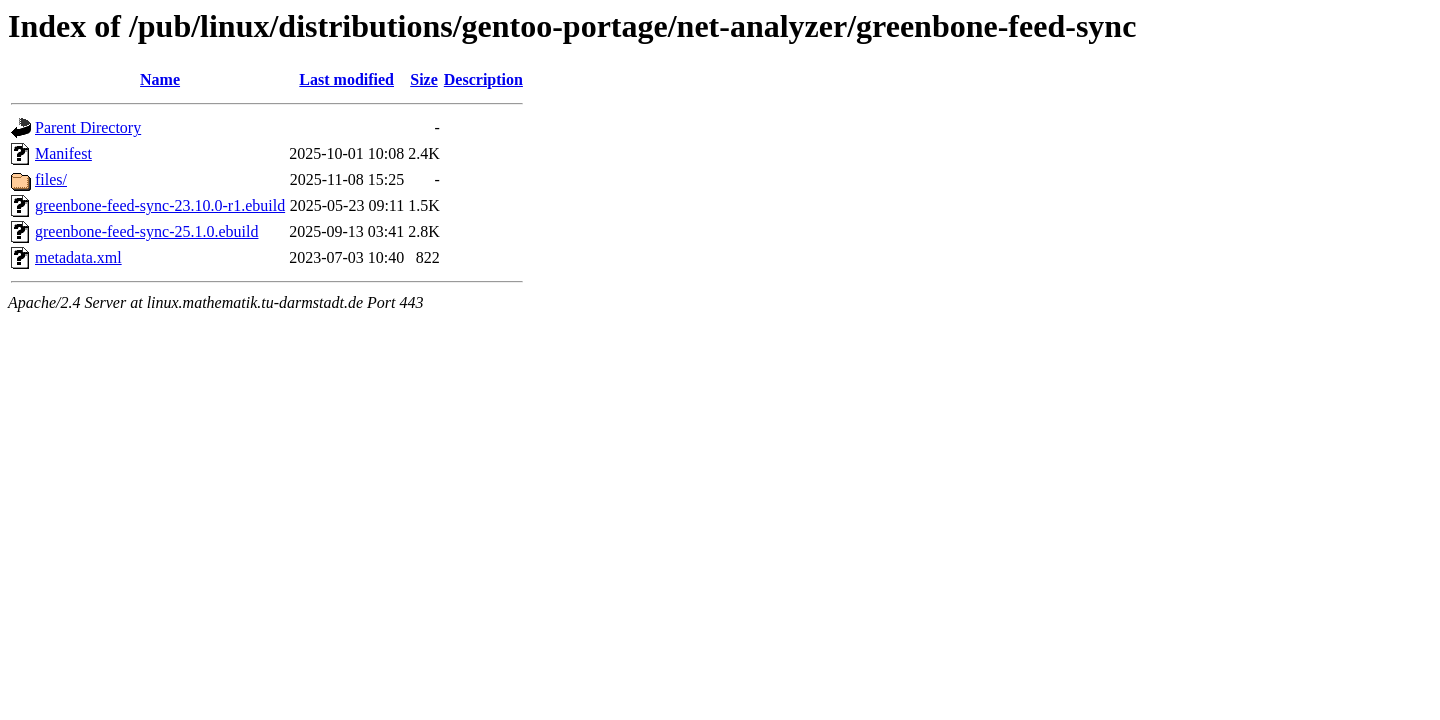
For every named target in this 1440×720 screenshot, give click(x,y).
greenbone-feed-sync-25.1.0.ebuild (146, 231)
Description (483, 79)
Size (424, 79)
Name (160, 79)
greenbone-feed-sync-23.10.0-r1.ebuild (160, 205)
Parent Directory (88, 127)
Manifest (63, 153)
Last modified (346, 79)
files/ (51, 179)
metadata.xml (78, 257)
